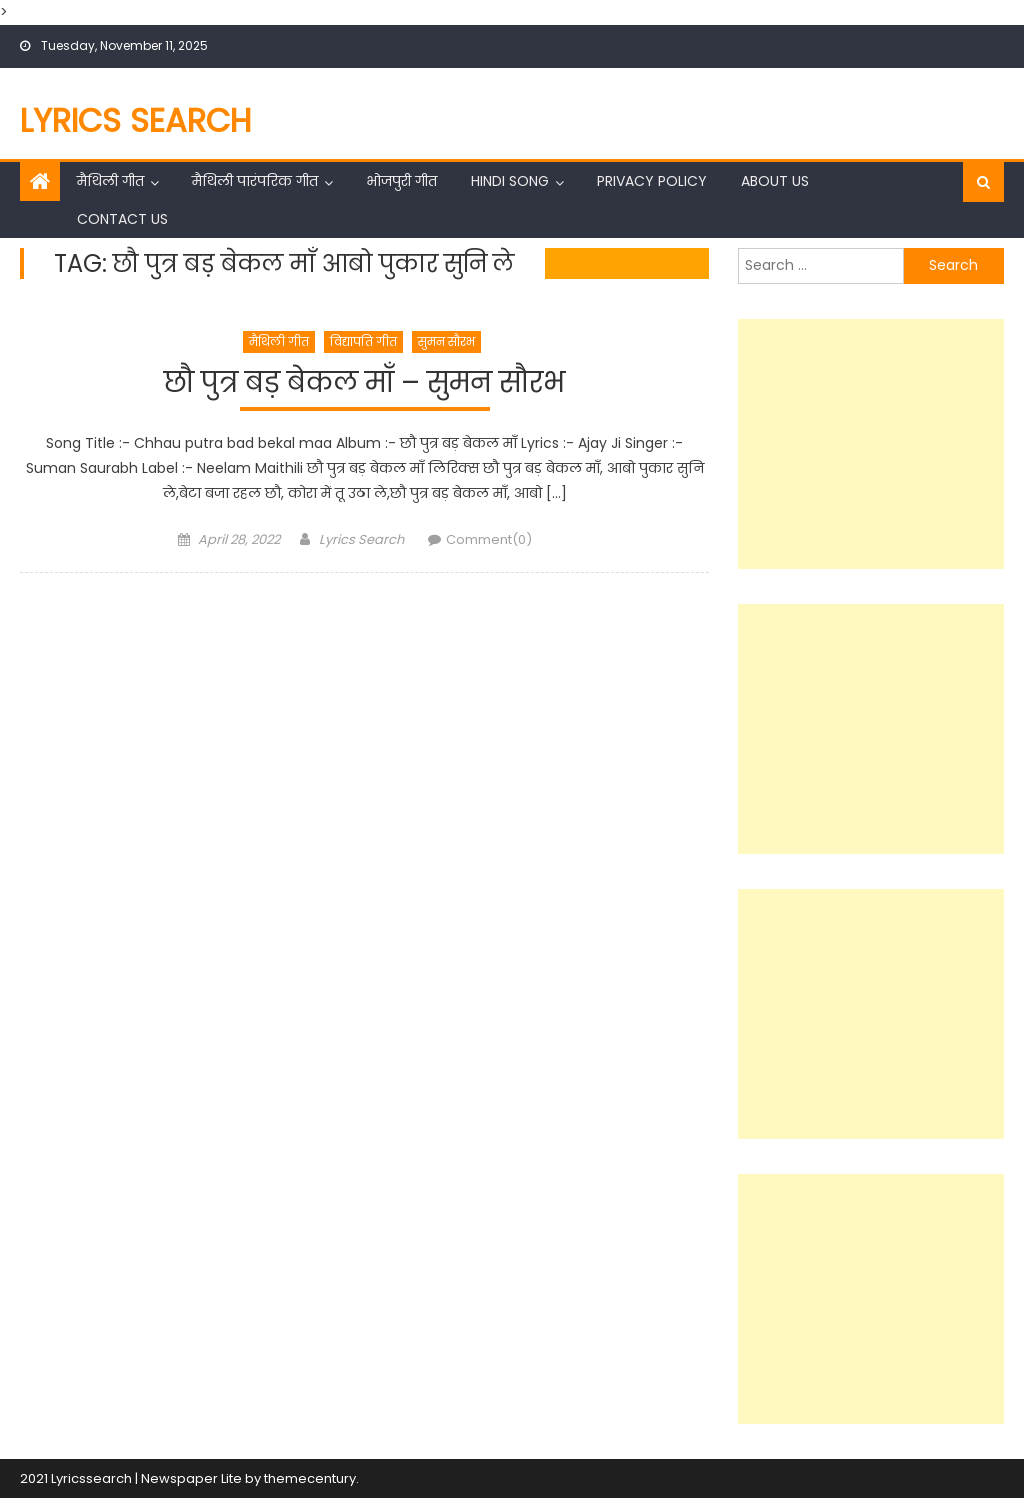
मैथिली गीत (110, 181)
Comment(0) (489, 539)
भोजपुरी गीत (401, 181)
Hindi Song (510, 181)
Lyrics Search (136, 120)
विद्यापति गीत (363, 341)
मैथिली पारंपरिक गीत (255, 181)
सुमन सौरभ (446, 341)
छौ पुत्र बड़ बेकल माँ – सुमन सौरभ (364, 383)
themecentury (310, 1478)
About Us (775, 181)
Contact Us (122, 219)
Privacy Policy (652, 181)
